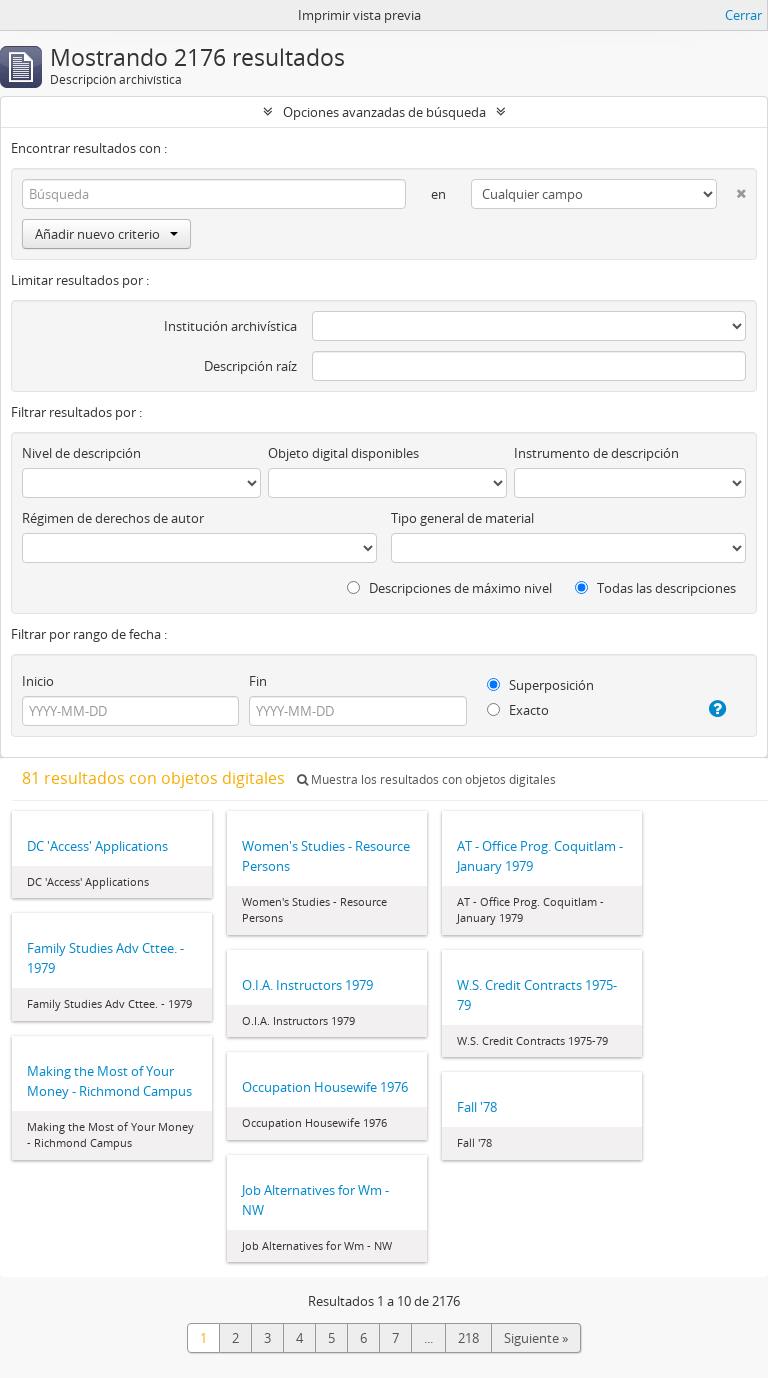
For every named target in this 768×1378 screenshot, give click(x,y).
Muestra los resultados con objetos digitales (426, 779)
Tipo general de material (462, 518)
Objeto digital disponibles (343, 453)
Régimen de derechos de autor (113, 518)
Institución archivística (230, 326)
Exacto (518, 710)
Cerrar (743, 15)
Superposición (540, 685)
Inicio (38, 681)
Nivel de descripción (81, 453)
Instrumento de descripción (596, 453)
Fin (258, 681)
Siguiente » (536, 1338)
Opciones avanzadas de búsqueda (384, 112)
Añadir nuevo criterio (106, 234)
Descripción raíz (250, 366)
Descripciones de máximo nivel (449, 588)
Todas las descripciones (655, 588)
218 (468, 1338)
